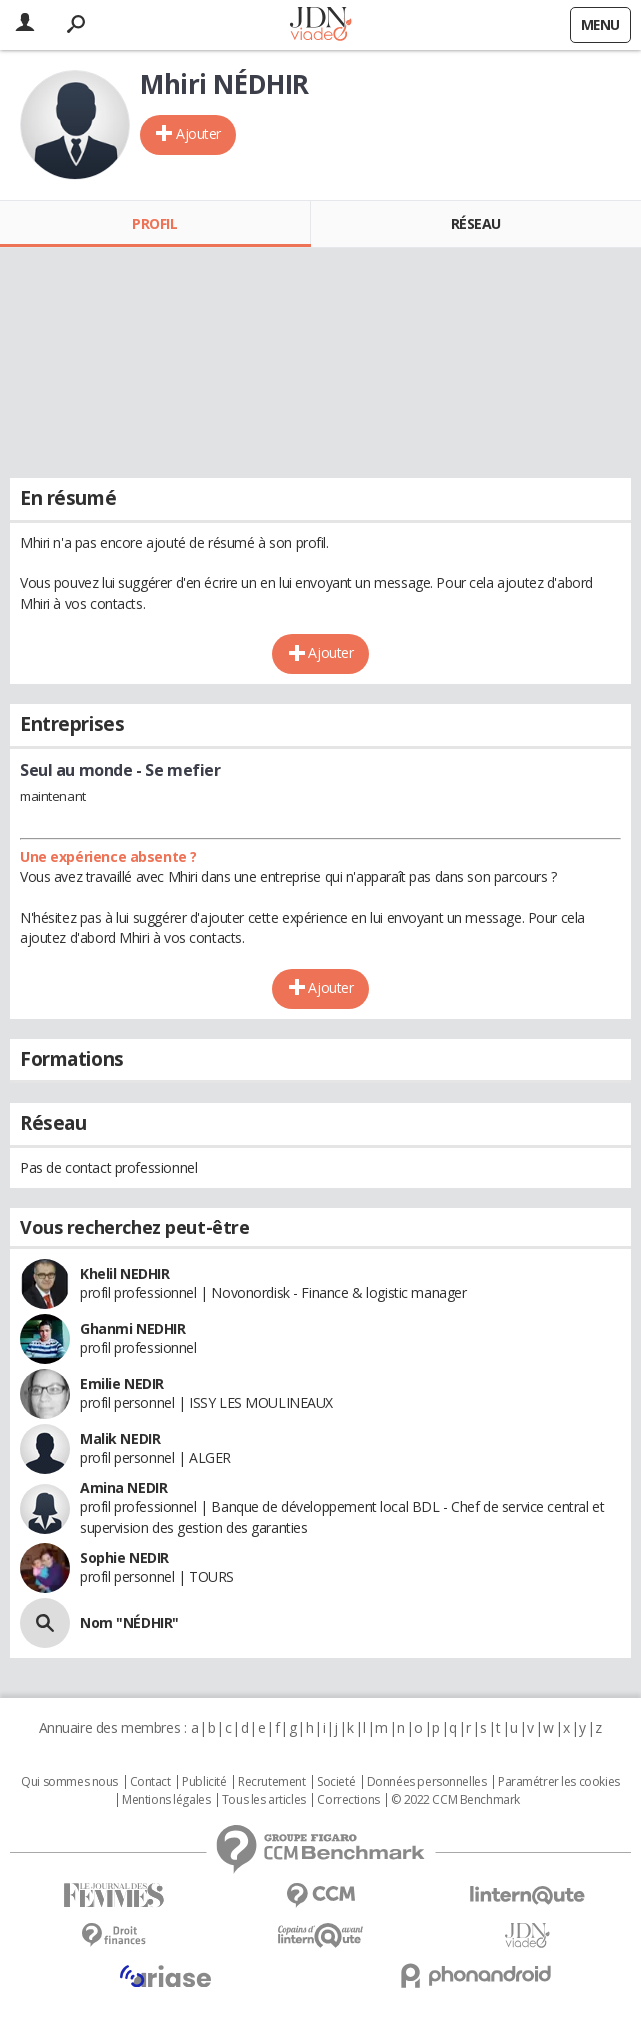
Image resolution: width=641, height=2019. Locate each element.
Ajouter (198, 133)
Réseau (476, 223)
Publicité (204, 1782)
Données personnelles (427, 1782)
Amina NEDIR (123, 1487)
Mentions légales (166, 1800)
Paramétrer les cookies (559, 1782)
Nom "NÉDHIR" (129, 1622)
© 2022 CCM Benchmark (455, 1800)
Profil (154, 223)
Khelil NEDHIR (125, 1273)
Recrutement (271, 1782)
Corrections (348, 1800)
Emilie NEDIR (122, 1383)
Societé (336, 1782)
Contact (150, 1782)
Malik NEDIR (120, 1438)
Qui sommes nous (69, 1782)
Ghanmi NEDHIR (133, 1328)
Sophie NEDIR (124, 1557)
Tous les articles (264, 1800)
